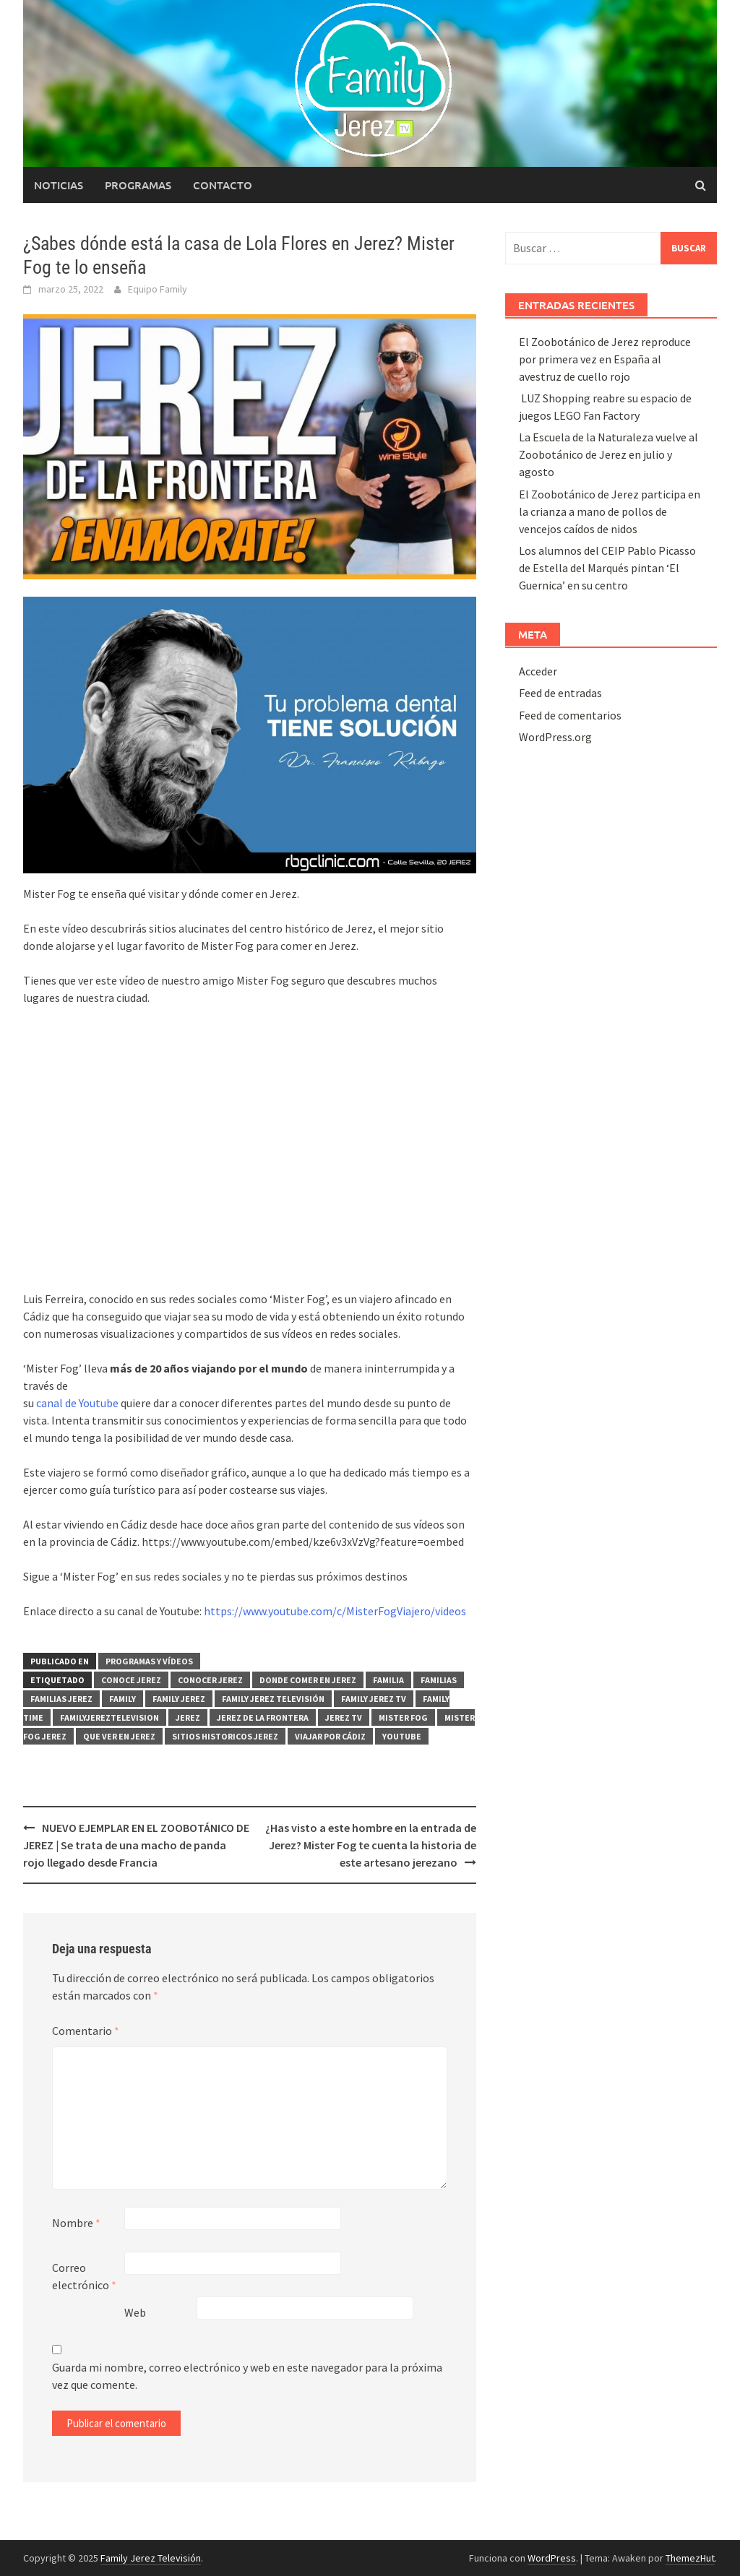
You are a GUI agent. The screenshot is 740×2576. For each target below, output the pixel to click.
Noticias (58, 185)
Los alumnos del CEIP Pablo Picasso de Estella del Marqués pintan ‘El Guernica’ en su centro (607, 567)
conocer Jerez (210, 1679)
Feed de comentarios (570, 715)
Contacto (222, 185)
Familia (388, 1679)
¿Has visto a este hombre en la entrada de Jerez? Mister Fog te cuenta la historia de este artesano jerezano (370, 1845)
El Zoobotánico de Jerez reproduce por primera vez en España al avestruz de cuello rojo (605, 359)
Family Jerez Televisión (273, 1698)
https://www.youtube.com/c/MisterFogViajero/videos (335, 1611)
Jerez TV (343, 1717)
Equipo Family (157, 288)
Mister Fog (403, 1717)
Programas (138, 185)
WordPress (552, 2557)
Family (122, 1698)
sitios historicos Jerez (225, 1736)
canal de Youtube (77, 1403)
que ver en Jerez (119, 1736)
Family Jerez (178, 1698)
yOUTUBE (401, 1736)
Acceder (538, 671)
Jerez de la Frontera (263, 1717)
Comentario (85, 2030)
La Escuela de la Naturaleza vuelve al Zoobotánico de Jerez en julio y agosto (608, 454)
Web (135, 2312)
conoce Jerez (131, 1679)
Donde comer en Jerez (307, 1679)
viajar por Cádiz (330, 1736)
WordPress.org (555, 737)
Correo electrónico (84, 2276)
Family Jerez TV (373, 1698)
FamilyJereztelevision (109, 1717)
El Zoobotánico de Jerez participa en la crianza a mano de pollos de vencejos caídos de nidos (609, 511)
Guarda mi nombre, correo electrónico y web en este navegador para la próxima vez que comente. (247, 2376)
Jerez (188, 1717)
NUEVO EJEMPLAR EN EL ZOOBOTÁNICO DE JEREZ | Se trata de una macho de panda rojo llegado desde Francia (136, 1845)
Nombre (76, 2223)
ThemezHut (690, 2557)
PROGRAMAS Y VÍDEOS (149, 1661)
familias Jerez (61, 1698)
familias (439, 1679)
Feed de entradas (560, 693)
